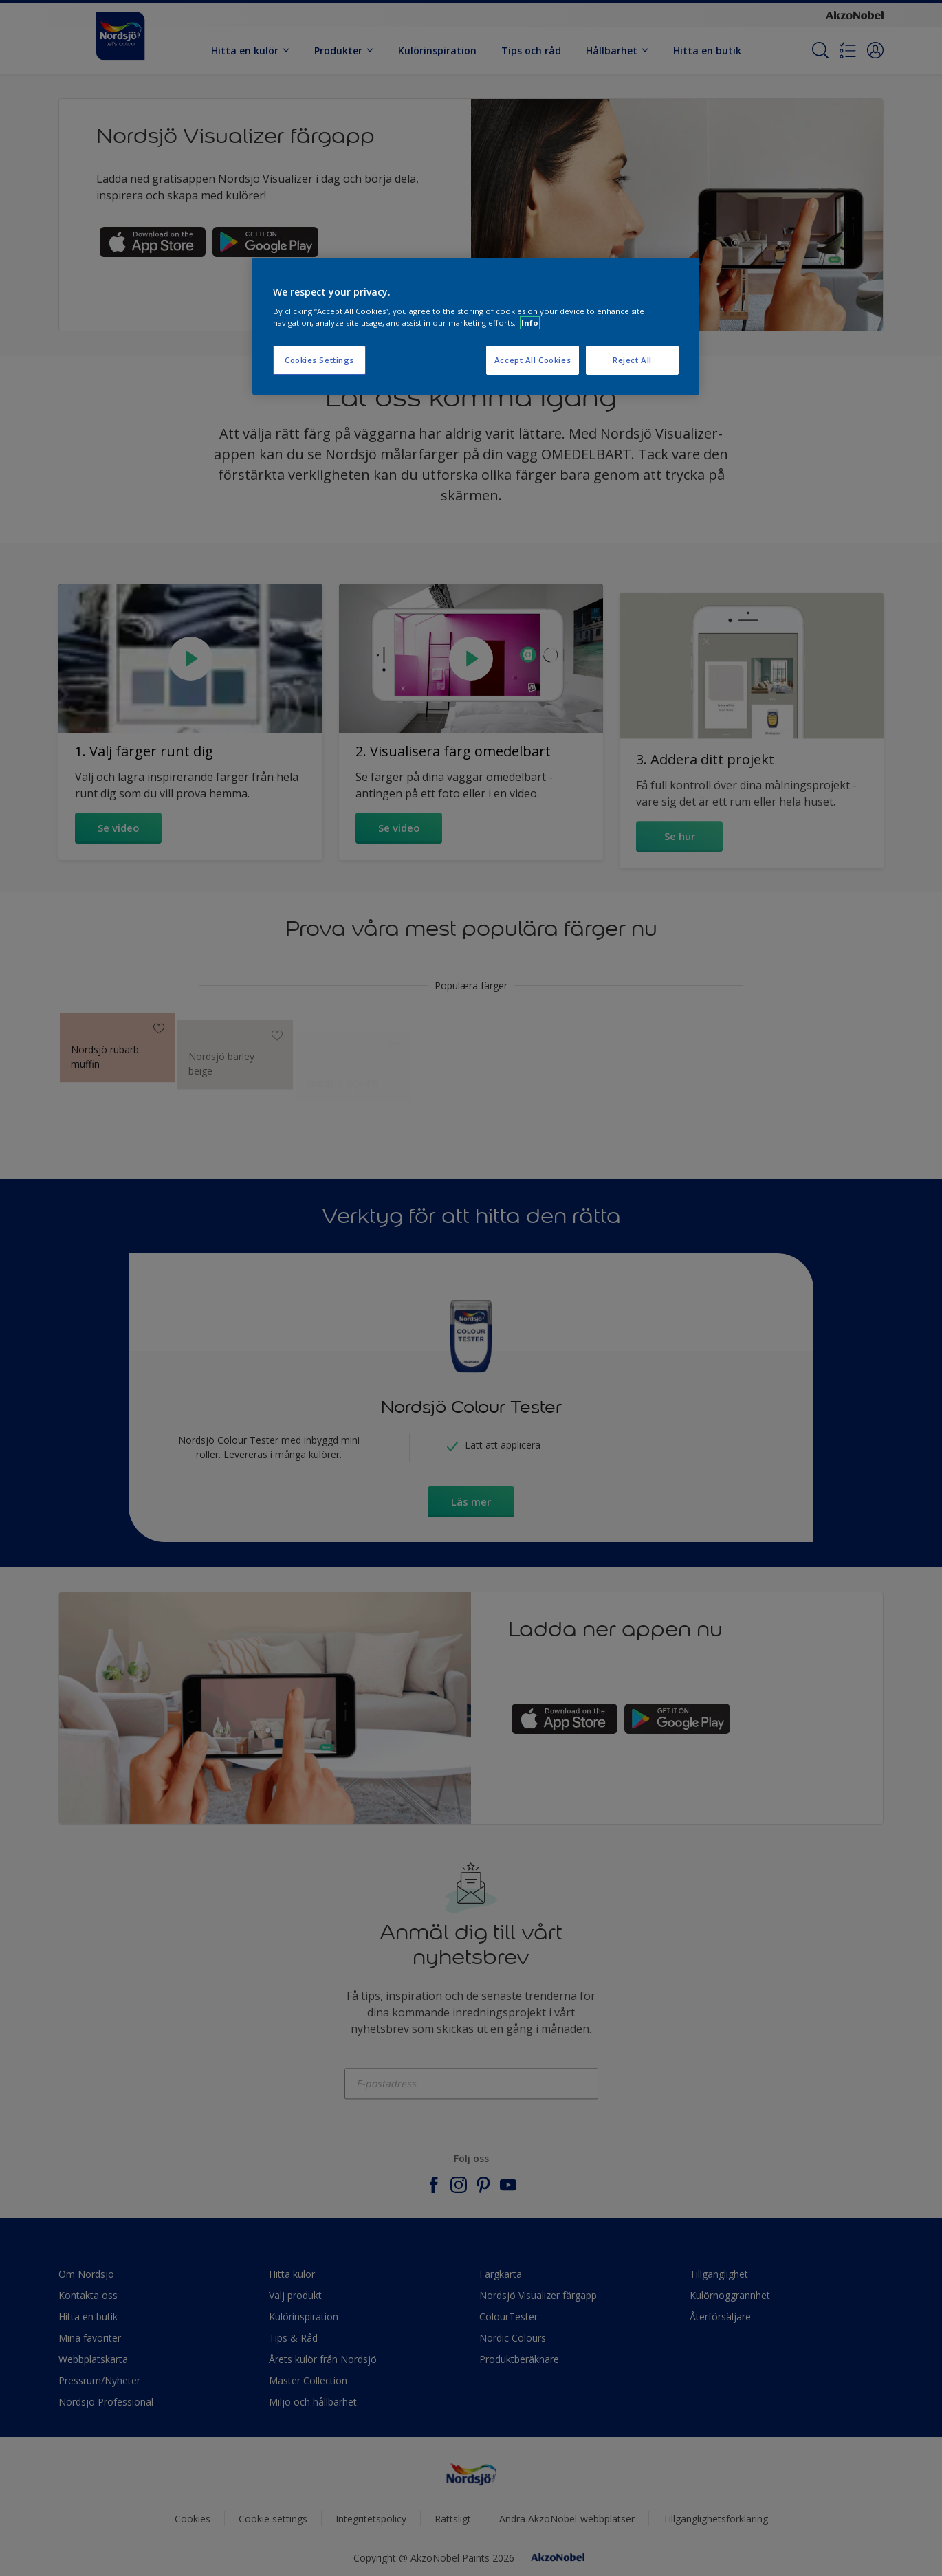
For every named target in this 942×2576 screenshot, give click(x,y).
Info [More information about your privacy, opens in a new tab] (529, 323)
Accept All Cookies (532, 360)
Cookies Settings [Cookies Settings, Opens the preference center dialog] (319, 360)
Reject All (632, 360)
